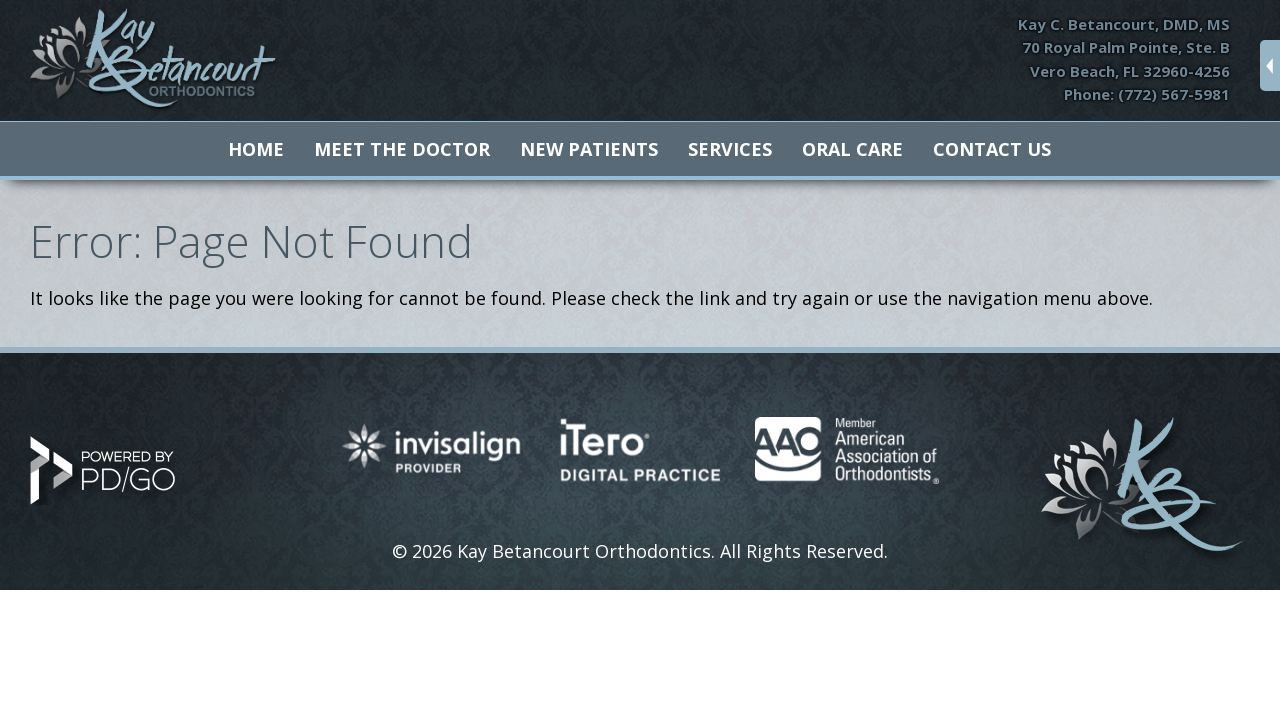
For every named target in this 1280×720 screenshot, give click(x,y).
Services (730, 149)
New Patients (589, 149)
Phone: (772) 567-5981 (1147, 94)
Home (256, 149)
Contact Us (992, 149)
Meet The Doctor (402, 149)
